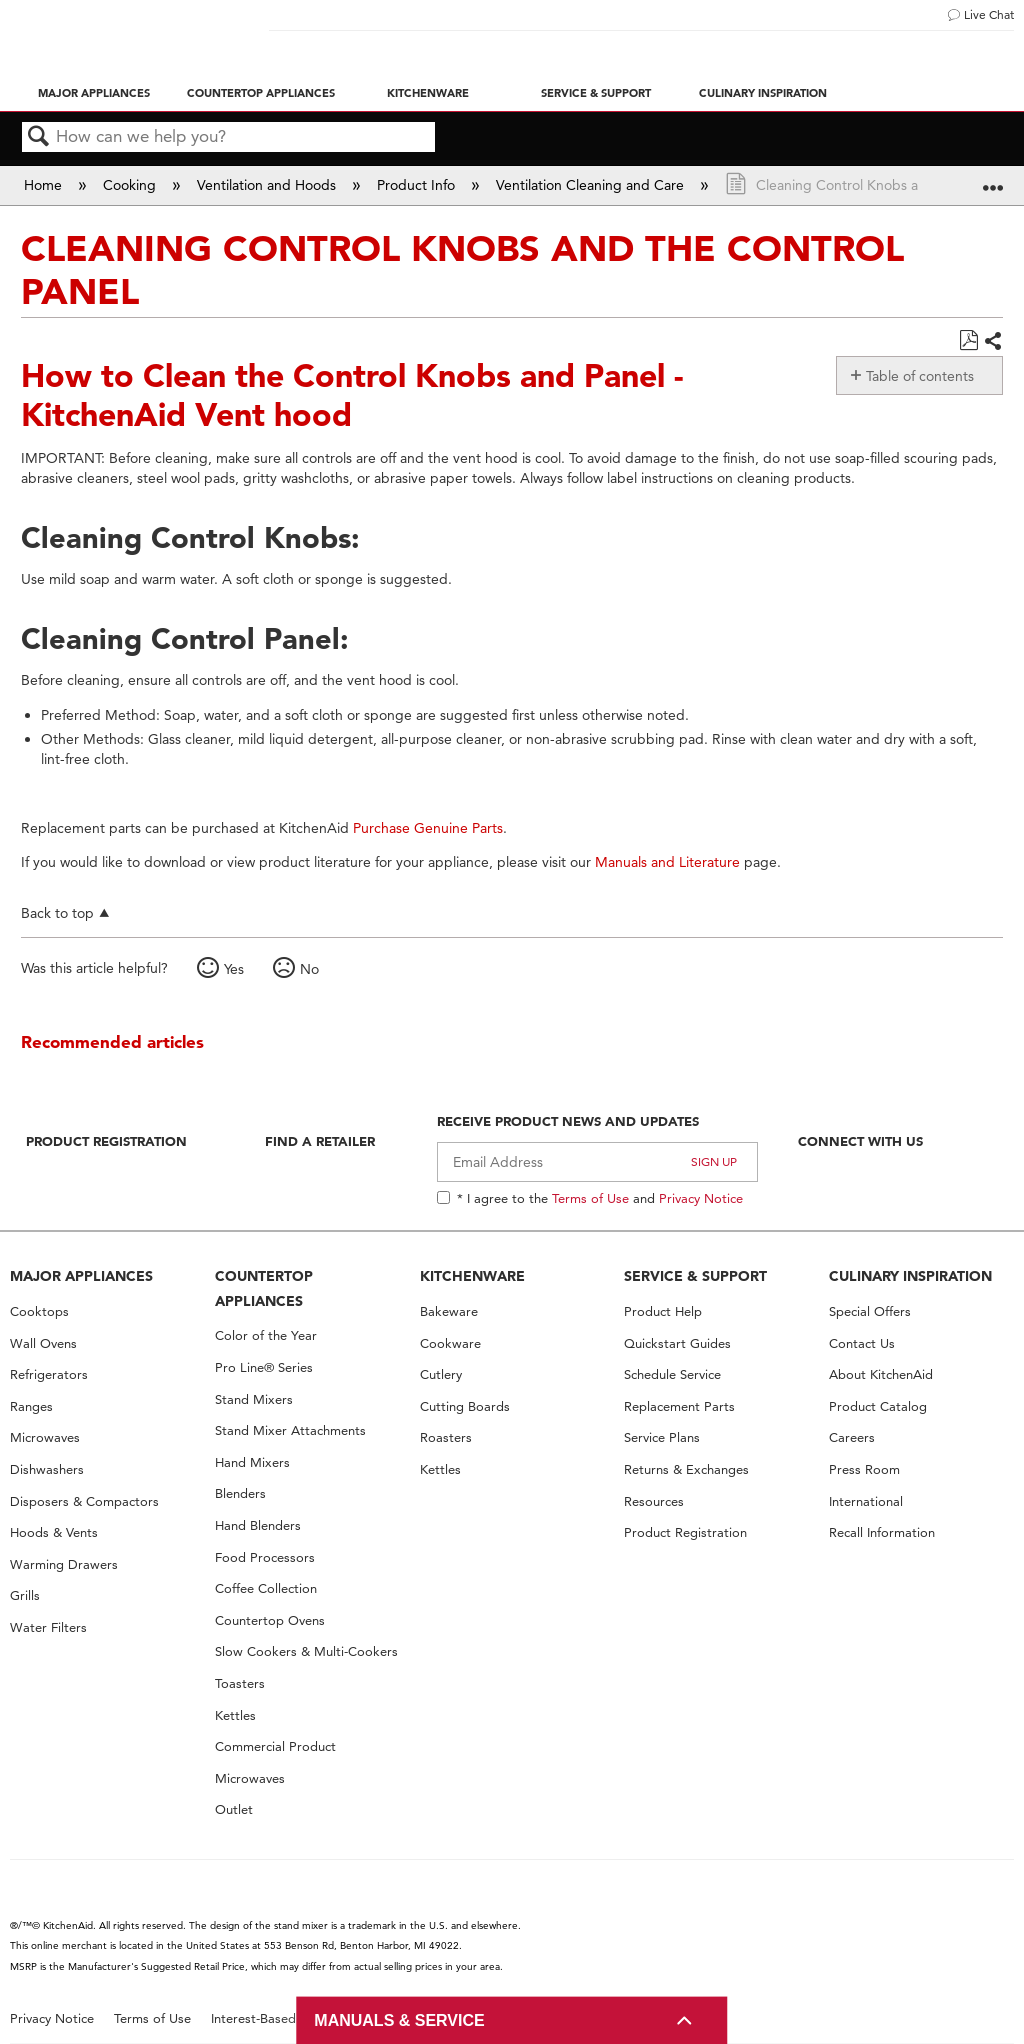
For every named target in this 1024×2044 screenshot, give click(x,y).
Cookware (450, 1343)
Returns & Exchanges (686, 1469)
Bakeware (449, 1311)
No (309, 969)
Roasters (446, 1437)
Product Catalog (878, 1406)
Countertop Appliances (261, 93)
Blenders (240, 1493)
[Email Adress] (597, 1162)
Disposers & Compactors (84, 1501)
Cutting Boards (465, 1406)
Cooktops (39, 1311)
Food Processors (265, 1557)
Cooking (131, 185)
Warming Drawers (64, 1564)
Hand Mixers (252, 1462)
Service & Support (596, 93)
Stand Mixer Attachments (290, 1430)
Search (39, 137)
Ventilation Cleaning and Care (592, 185)
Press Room (864, 1469)
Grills (25, 1595)
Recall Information (882, 1532)
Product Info (418, 185)
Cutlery (441, 1374)
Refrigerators (49, 1374)
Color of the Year (266, 1335)
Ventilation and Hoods (268, 185)
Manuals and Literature (667, 862)
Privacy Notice (701, 1198)
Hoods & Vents (54, 1532)
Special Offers (870, 1311)
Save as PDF (968, 340)
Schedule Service (672, 1374)
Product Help (663, 1311)
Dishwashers (47, 1469)
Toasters (240, 1683)
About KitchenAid (881, 1374)
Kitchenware (428, 93)
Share (992, 342)
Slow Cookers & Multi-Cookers (306, 1651)
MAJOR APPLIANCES (81, 1276)
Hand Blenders (258, 1525)
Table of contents (920, 376)
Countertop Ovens (270, 1620)
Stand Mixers (254, 1399)
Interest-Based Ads (267, 2018)
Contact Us (862, 1343)
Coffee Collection (266, 1588)
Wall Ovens (43, 1343)
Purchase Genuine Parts (428, 828)
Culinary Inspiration (763, 93)
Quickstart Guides (677, 1343)
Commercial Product (275, 1746)
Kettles (235, 1715)
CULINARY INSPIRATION (910, 1276)
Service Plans (662, 1437)
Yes (234, 969)
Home (45, 185)
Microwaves (45, 1437)
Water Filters (48, 1627)
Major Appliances (94, 93)
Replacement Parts (679, 1406)
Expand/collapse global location (993, 178)
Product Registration (106, 1141)
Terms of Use (590, 1198)
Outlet (234, 1809)
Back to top (57, 912)
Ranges (31, 1406)
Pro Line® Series (264, 1367)
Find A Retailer (320, 1141)
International (866, 1501)
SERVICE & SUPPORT (695, 1276)
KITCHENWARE (472, 1276)
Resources (654, 1501)
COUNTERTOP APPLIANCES (264, 1288)
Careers (852, 1437)
